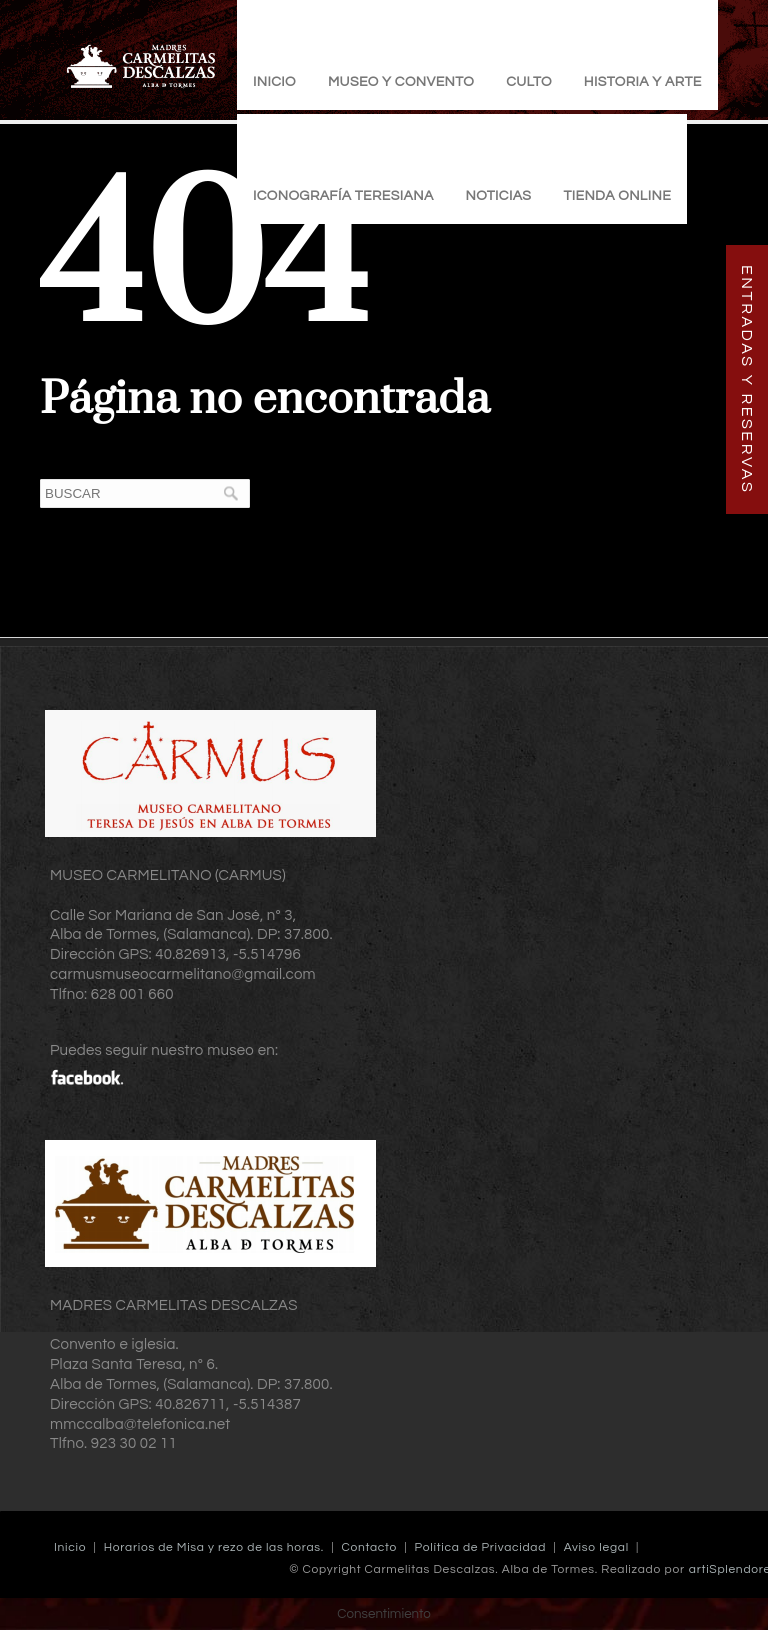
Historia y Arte (643, 82)
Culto (529, 82)
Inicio (274, 82)
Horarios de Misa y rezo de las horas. (214, 1547)
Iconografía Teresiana (343, 196)
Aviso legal (596, 1547)
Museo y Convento (401, 82)
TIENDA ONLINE (617, 196)
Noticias (499, 196)
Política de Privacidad (480, 1547)
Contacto (369, 1547)
